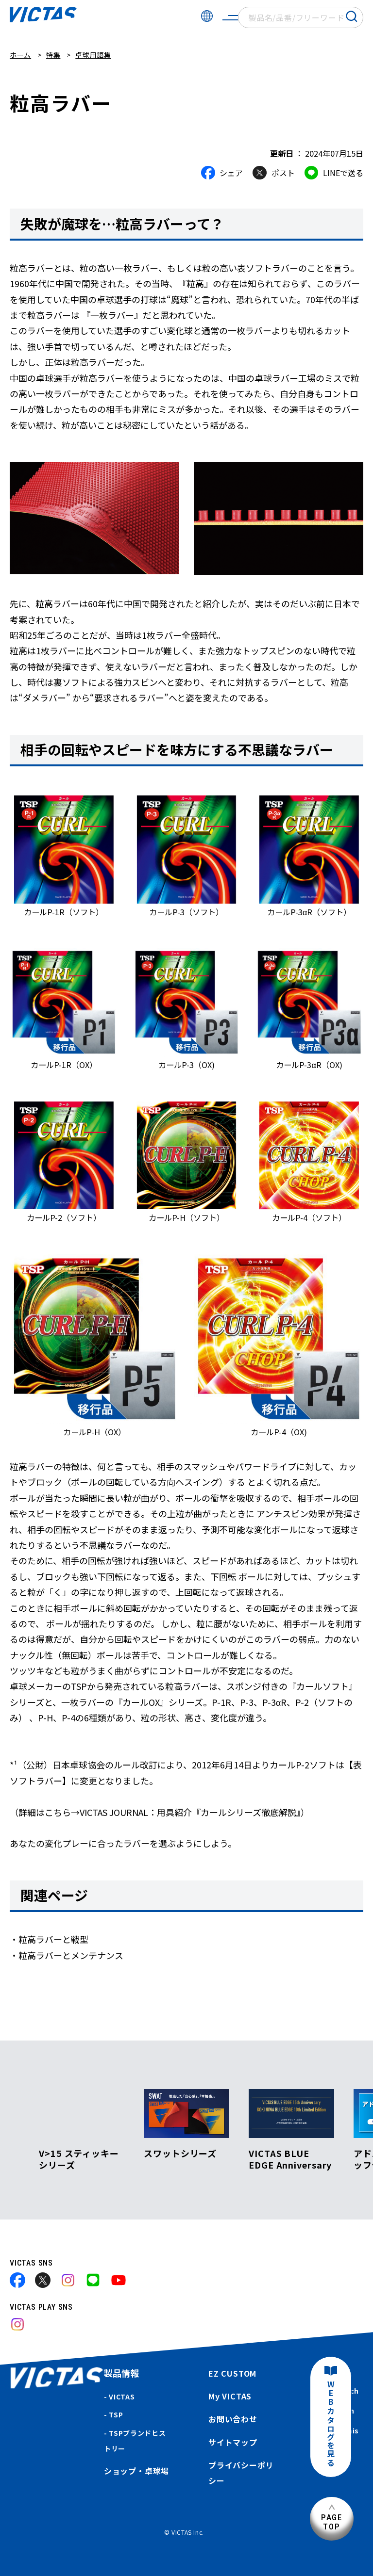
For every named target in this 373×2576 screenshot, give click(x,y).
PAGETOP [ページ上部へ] (331, 2521)
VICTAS (122, 2396)
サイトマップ (232, 2442)
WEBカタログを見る (331, 2424)
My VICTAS (230, 2396)
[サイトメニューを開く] (230, 17)
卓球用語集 (93, 55)
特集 (53, 55)
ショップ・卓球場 (136, 2471)
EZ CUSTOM (232, 2373)
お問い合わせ (232, 2419)
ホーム (20, 55)
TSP (116, 2414)
